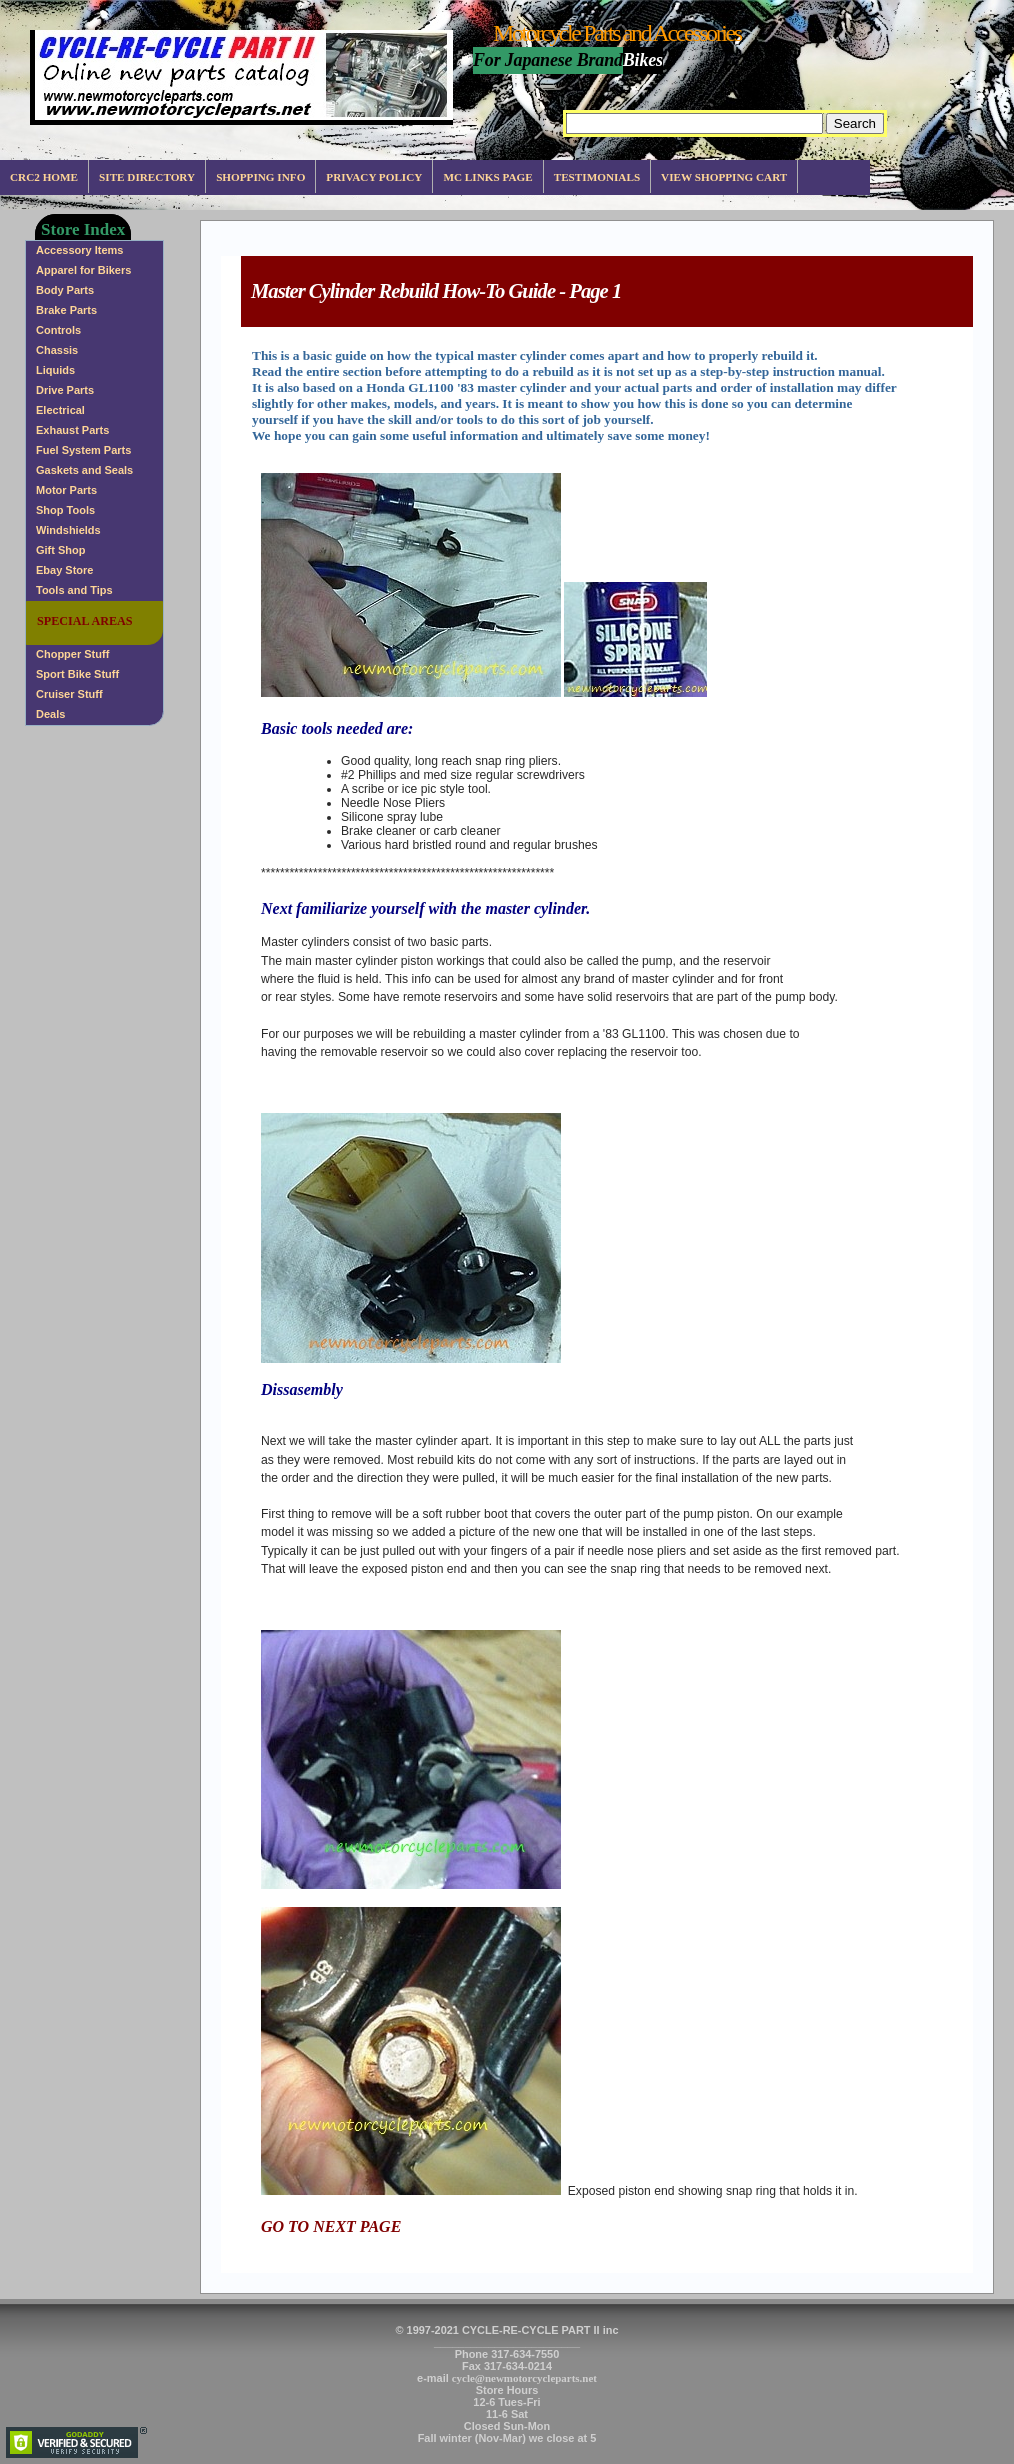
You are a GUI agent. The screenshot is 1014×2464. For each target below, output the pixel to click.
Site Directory (147, 177)
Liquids (55, 370)
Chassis (57, 350)
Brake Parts (66, 310)
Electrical (60, 410)
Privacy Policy (374, 177)
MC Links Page (487, 177)
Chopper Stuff (72, 654)
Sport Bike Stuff (77, 674)
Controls (58, 330)
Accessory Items (79, 250)
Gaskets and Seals (84, 470)
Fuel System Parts (83, 450)
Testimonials (597, 177)
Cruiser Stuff (69, 694)
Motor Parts (66, 490)
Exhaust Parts (72, 430)
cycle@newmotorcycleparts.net (524, 2378)
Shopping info (260, 177)
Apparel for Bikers (83, 270)
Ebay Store (64, 570)
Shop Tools (65, 510)
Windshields (68, 530)
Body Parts (65, 290)
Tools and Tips (74, 590)
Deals (50, 714)
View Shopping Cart (724, 177)
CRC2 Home (44, 177)
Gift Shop (61, 550)
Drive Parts (65, 390)
